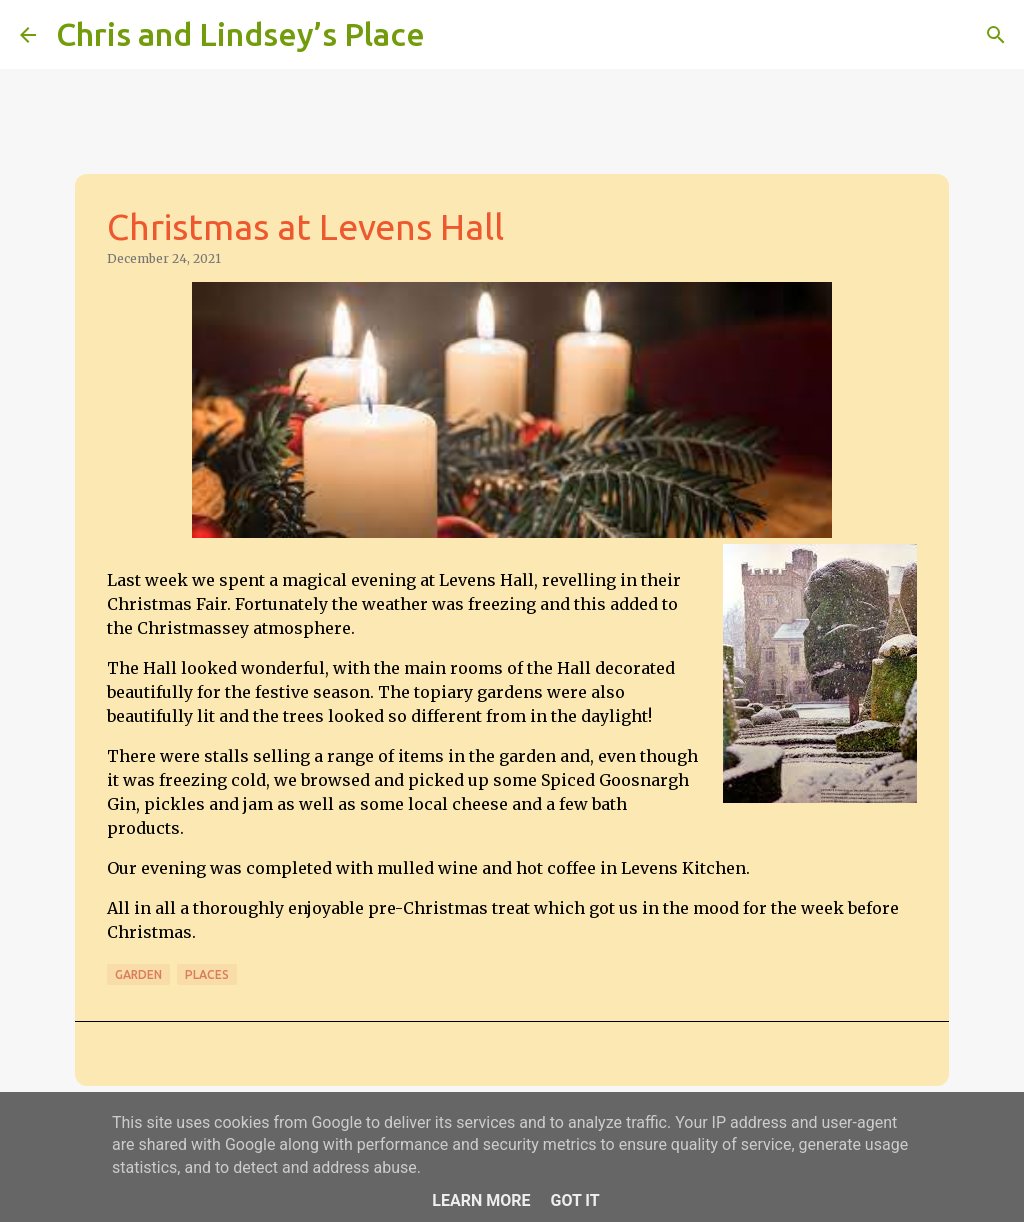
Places (207, 974)
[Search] (453, 35)
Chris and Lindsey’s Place (240, 34)
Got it (574, 1200)
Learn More (481, 1200)
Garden (138, 974)
